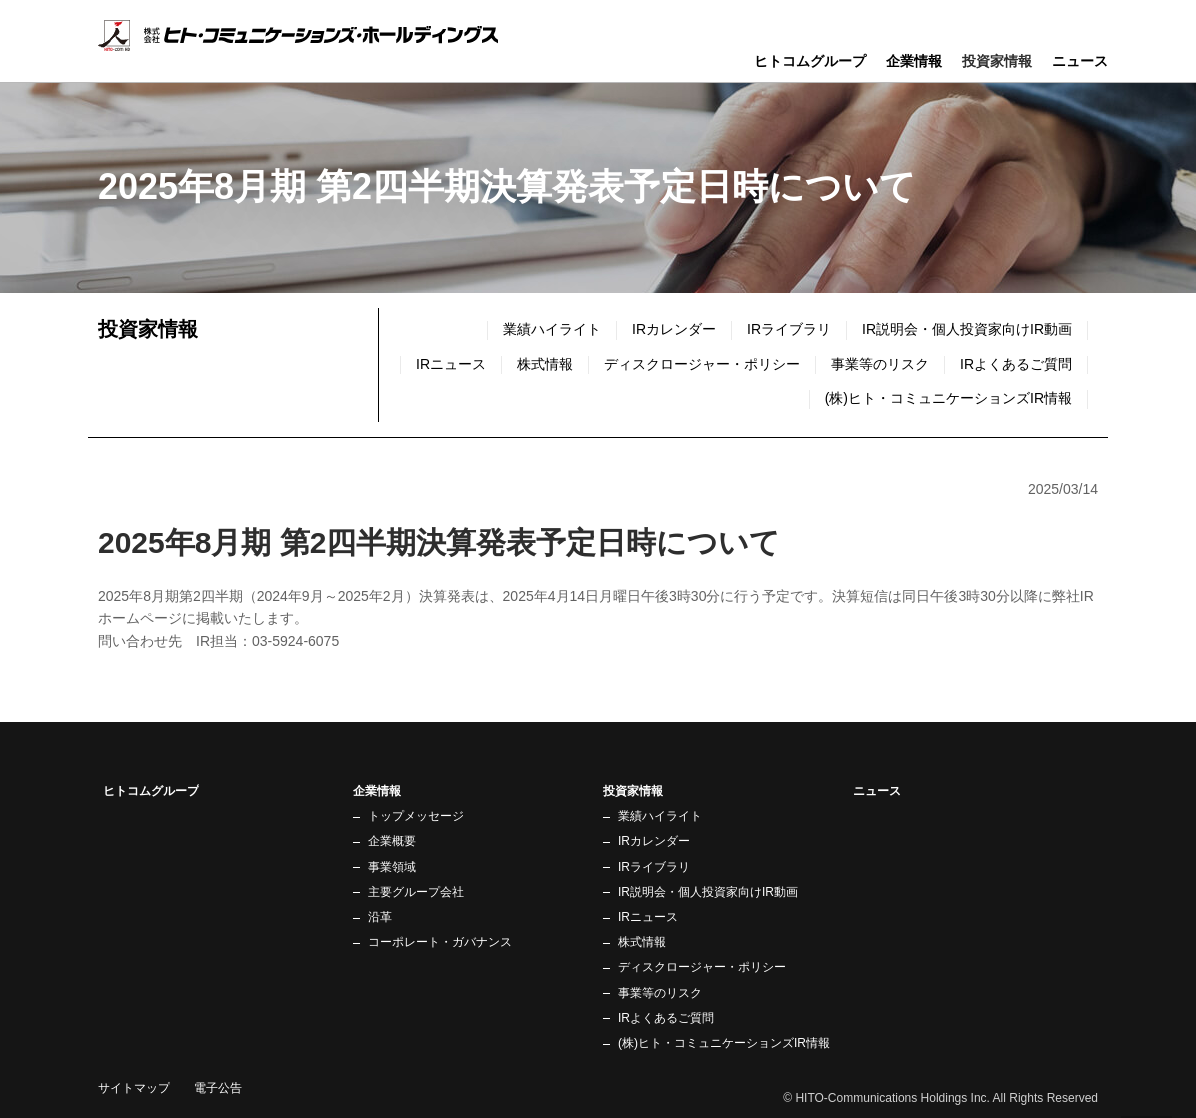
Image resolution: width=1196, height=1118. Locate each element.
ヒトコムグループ (810, 61)
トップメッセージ (416, 816)
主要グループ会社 (416, 892)
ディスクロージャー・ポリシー (702, 364)
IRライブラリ (789, 329)
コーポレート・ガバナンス (440, 942)
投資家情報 (148, 329)
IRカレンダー (674, 329)
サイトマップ (134, 1088)
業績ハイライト (552, 329)
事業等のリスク (880, 364)
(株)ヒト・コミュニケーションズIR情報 (948, 398)
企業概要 (392, 841)
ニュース (1080, 61)
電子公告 (218, 1088)
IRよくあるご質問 (1016, 364)
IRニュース (648, 917)
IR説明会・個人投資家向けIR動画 (967, 329)
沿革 (380, 917)
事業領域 (392, 867)
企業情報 (914, 61)
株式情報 (545, 364)
